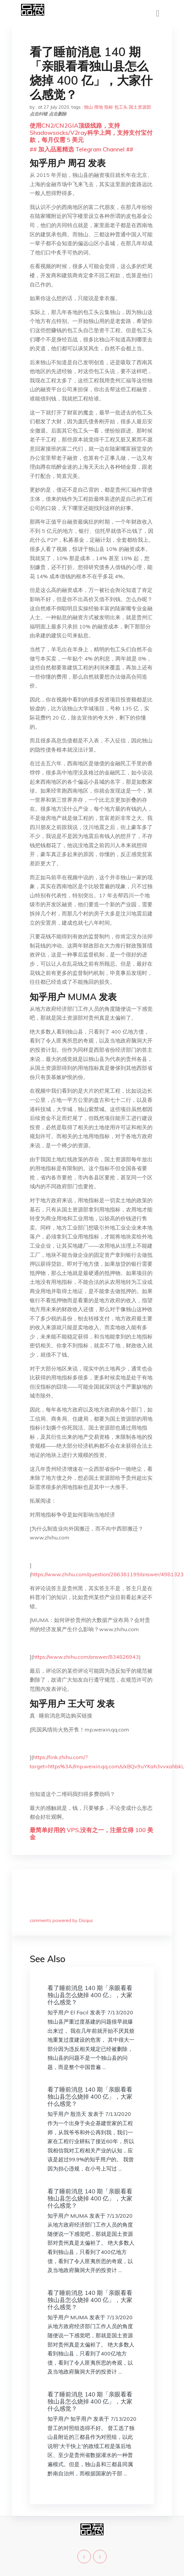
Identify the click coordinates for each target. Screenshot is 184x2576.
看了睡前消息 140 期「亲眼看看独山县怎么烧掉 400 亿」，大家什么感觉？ (89, 1995)
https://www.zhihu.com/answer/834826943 (86, 1656)
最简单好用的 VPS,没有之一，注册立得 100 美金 (91, 1833)
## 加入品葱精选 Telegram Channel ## (81, 149)
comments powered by (61, 1920)
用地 (98, 107)
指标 (108, 107)
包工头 (121, 107)
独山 (88, 107)
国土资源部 (140, 107)
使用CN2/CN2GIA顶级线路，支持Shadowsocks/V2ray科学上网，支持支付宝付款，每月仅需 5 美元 (91, 132)
